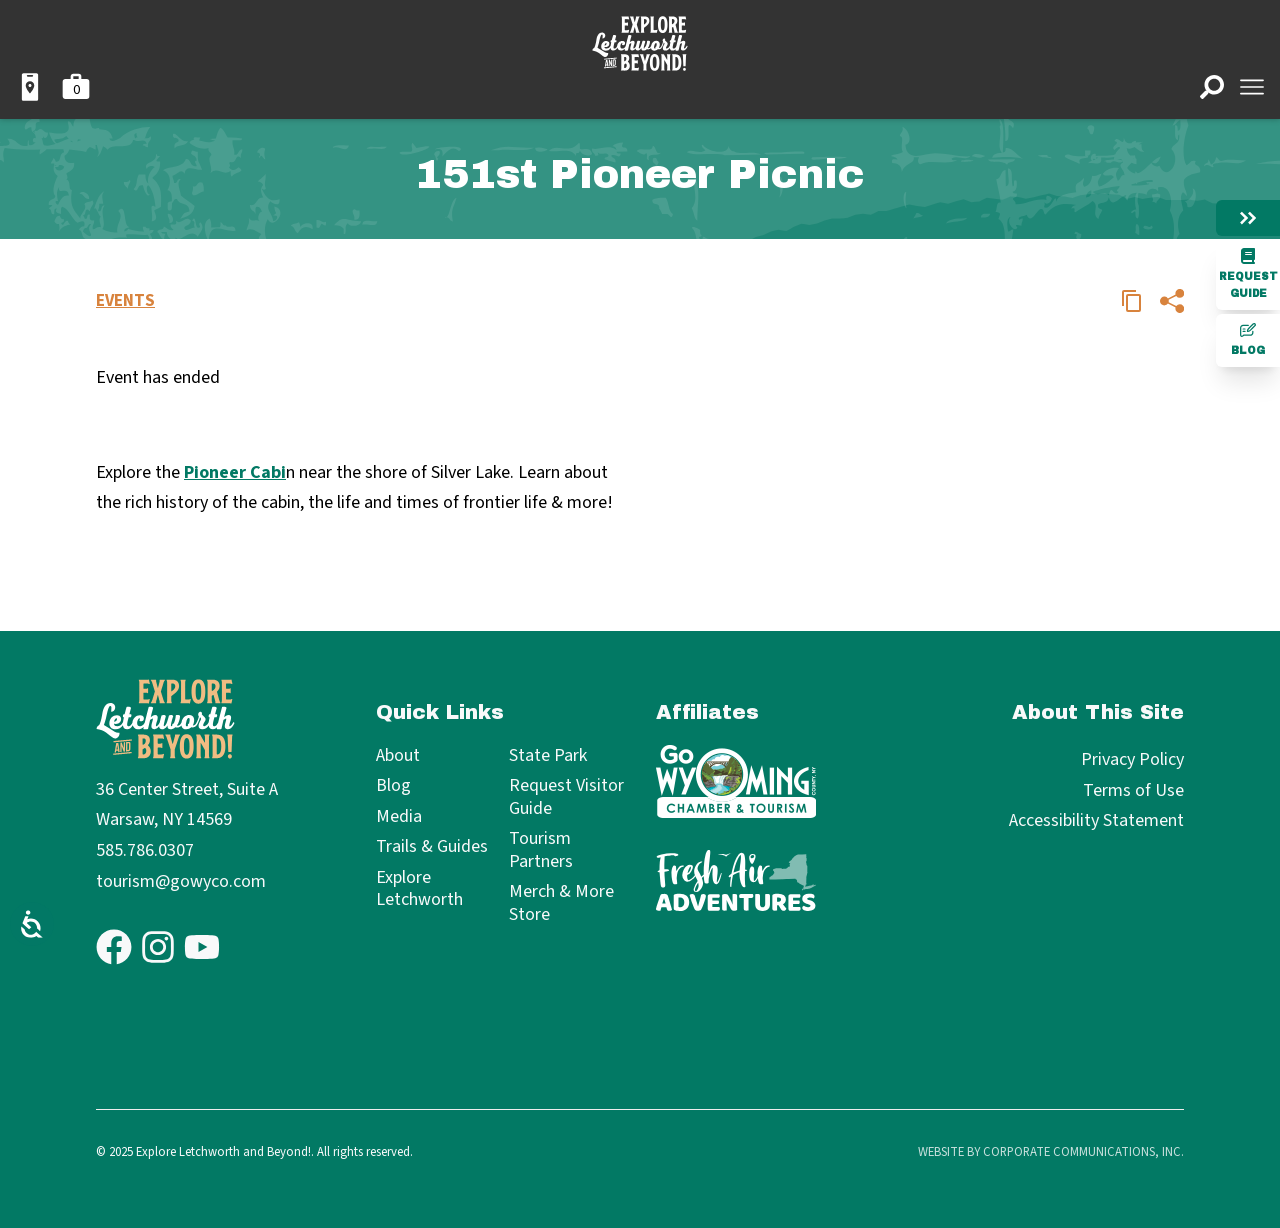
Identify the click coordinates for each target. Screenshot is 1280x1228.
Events (125, 301)
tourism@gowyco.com (181, 881)
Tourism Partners (541, 850)
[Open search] (1212, 87)
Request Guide (1248, 273)
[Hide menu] (1248, 218)
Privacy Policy (1132, 759)
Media (399, 817)
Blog (1248, 339)
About (398, 756)
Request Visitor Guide (566, 797)
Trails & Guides (432, 847)
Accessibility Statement (1096, 820)
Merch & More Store (561, 903)
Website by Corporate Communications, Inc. (1051, 1152)
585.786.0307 (145, 850)
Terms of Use (1133, 790)
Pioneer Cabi (235, 472)
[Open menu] (1252, 87)
